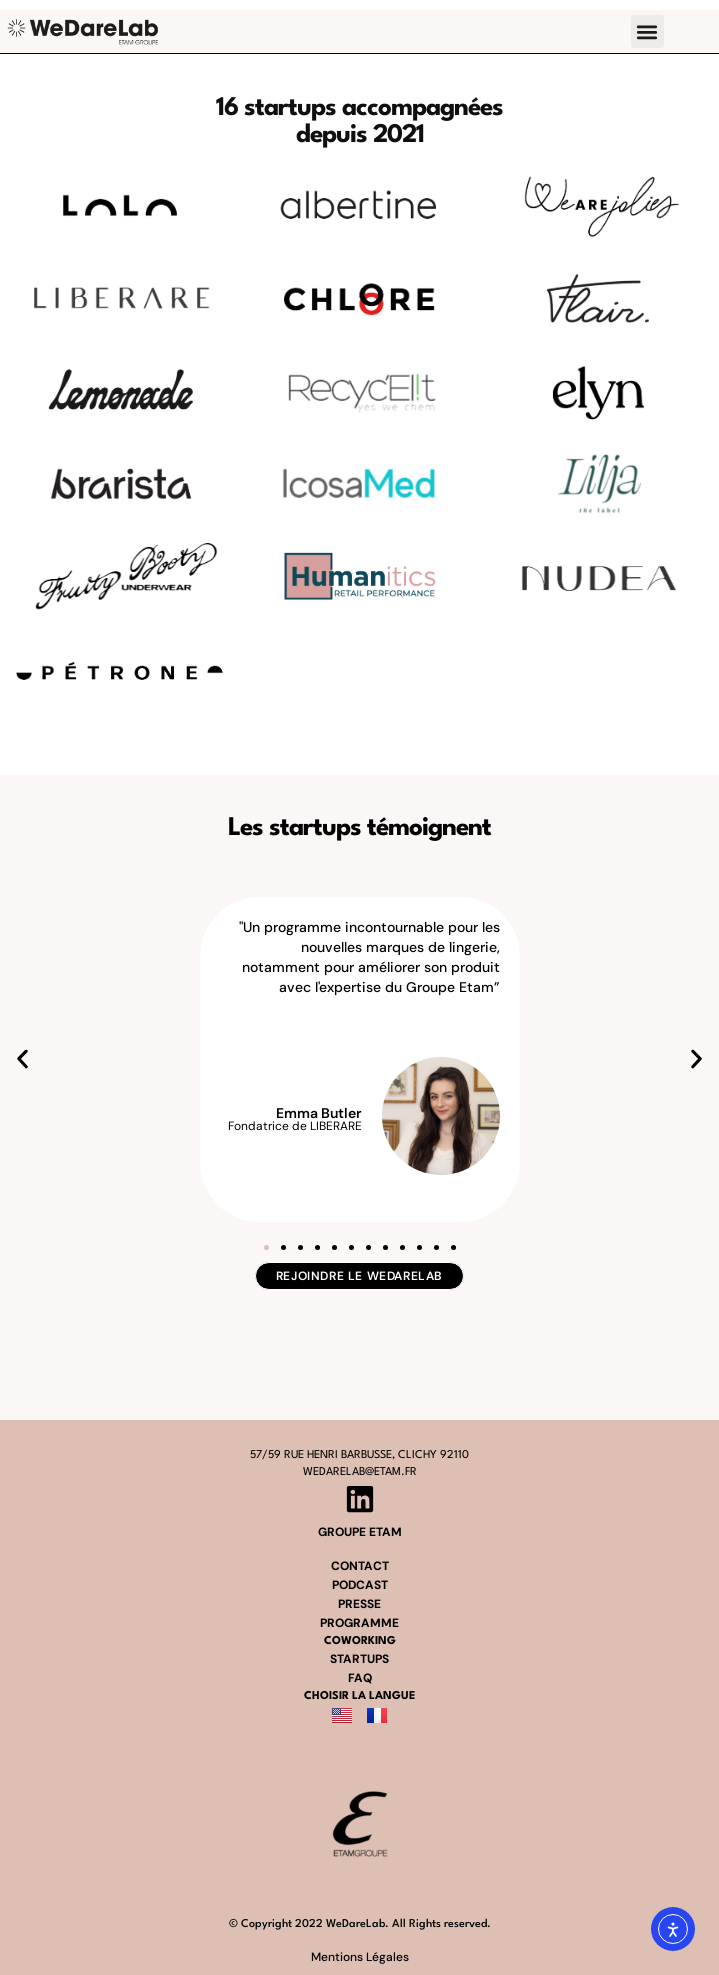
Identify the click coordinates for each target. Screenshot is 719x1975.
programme (359, 1623)
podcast (360, 1585)
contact (360, 1566)
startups (359, 1659)
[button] (647, 31)
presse (359, 1604)
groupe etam (360, 1532)
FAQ (360, 1678)
